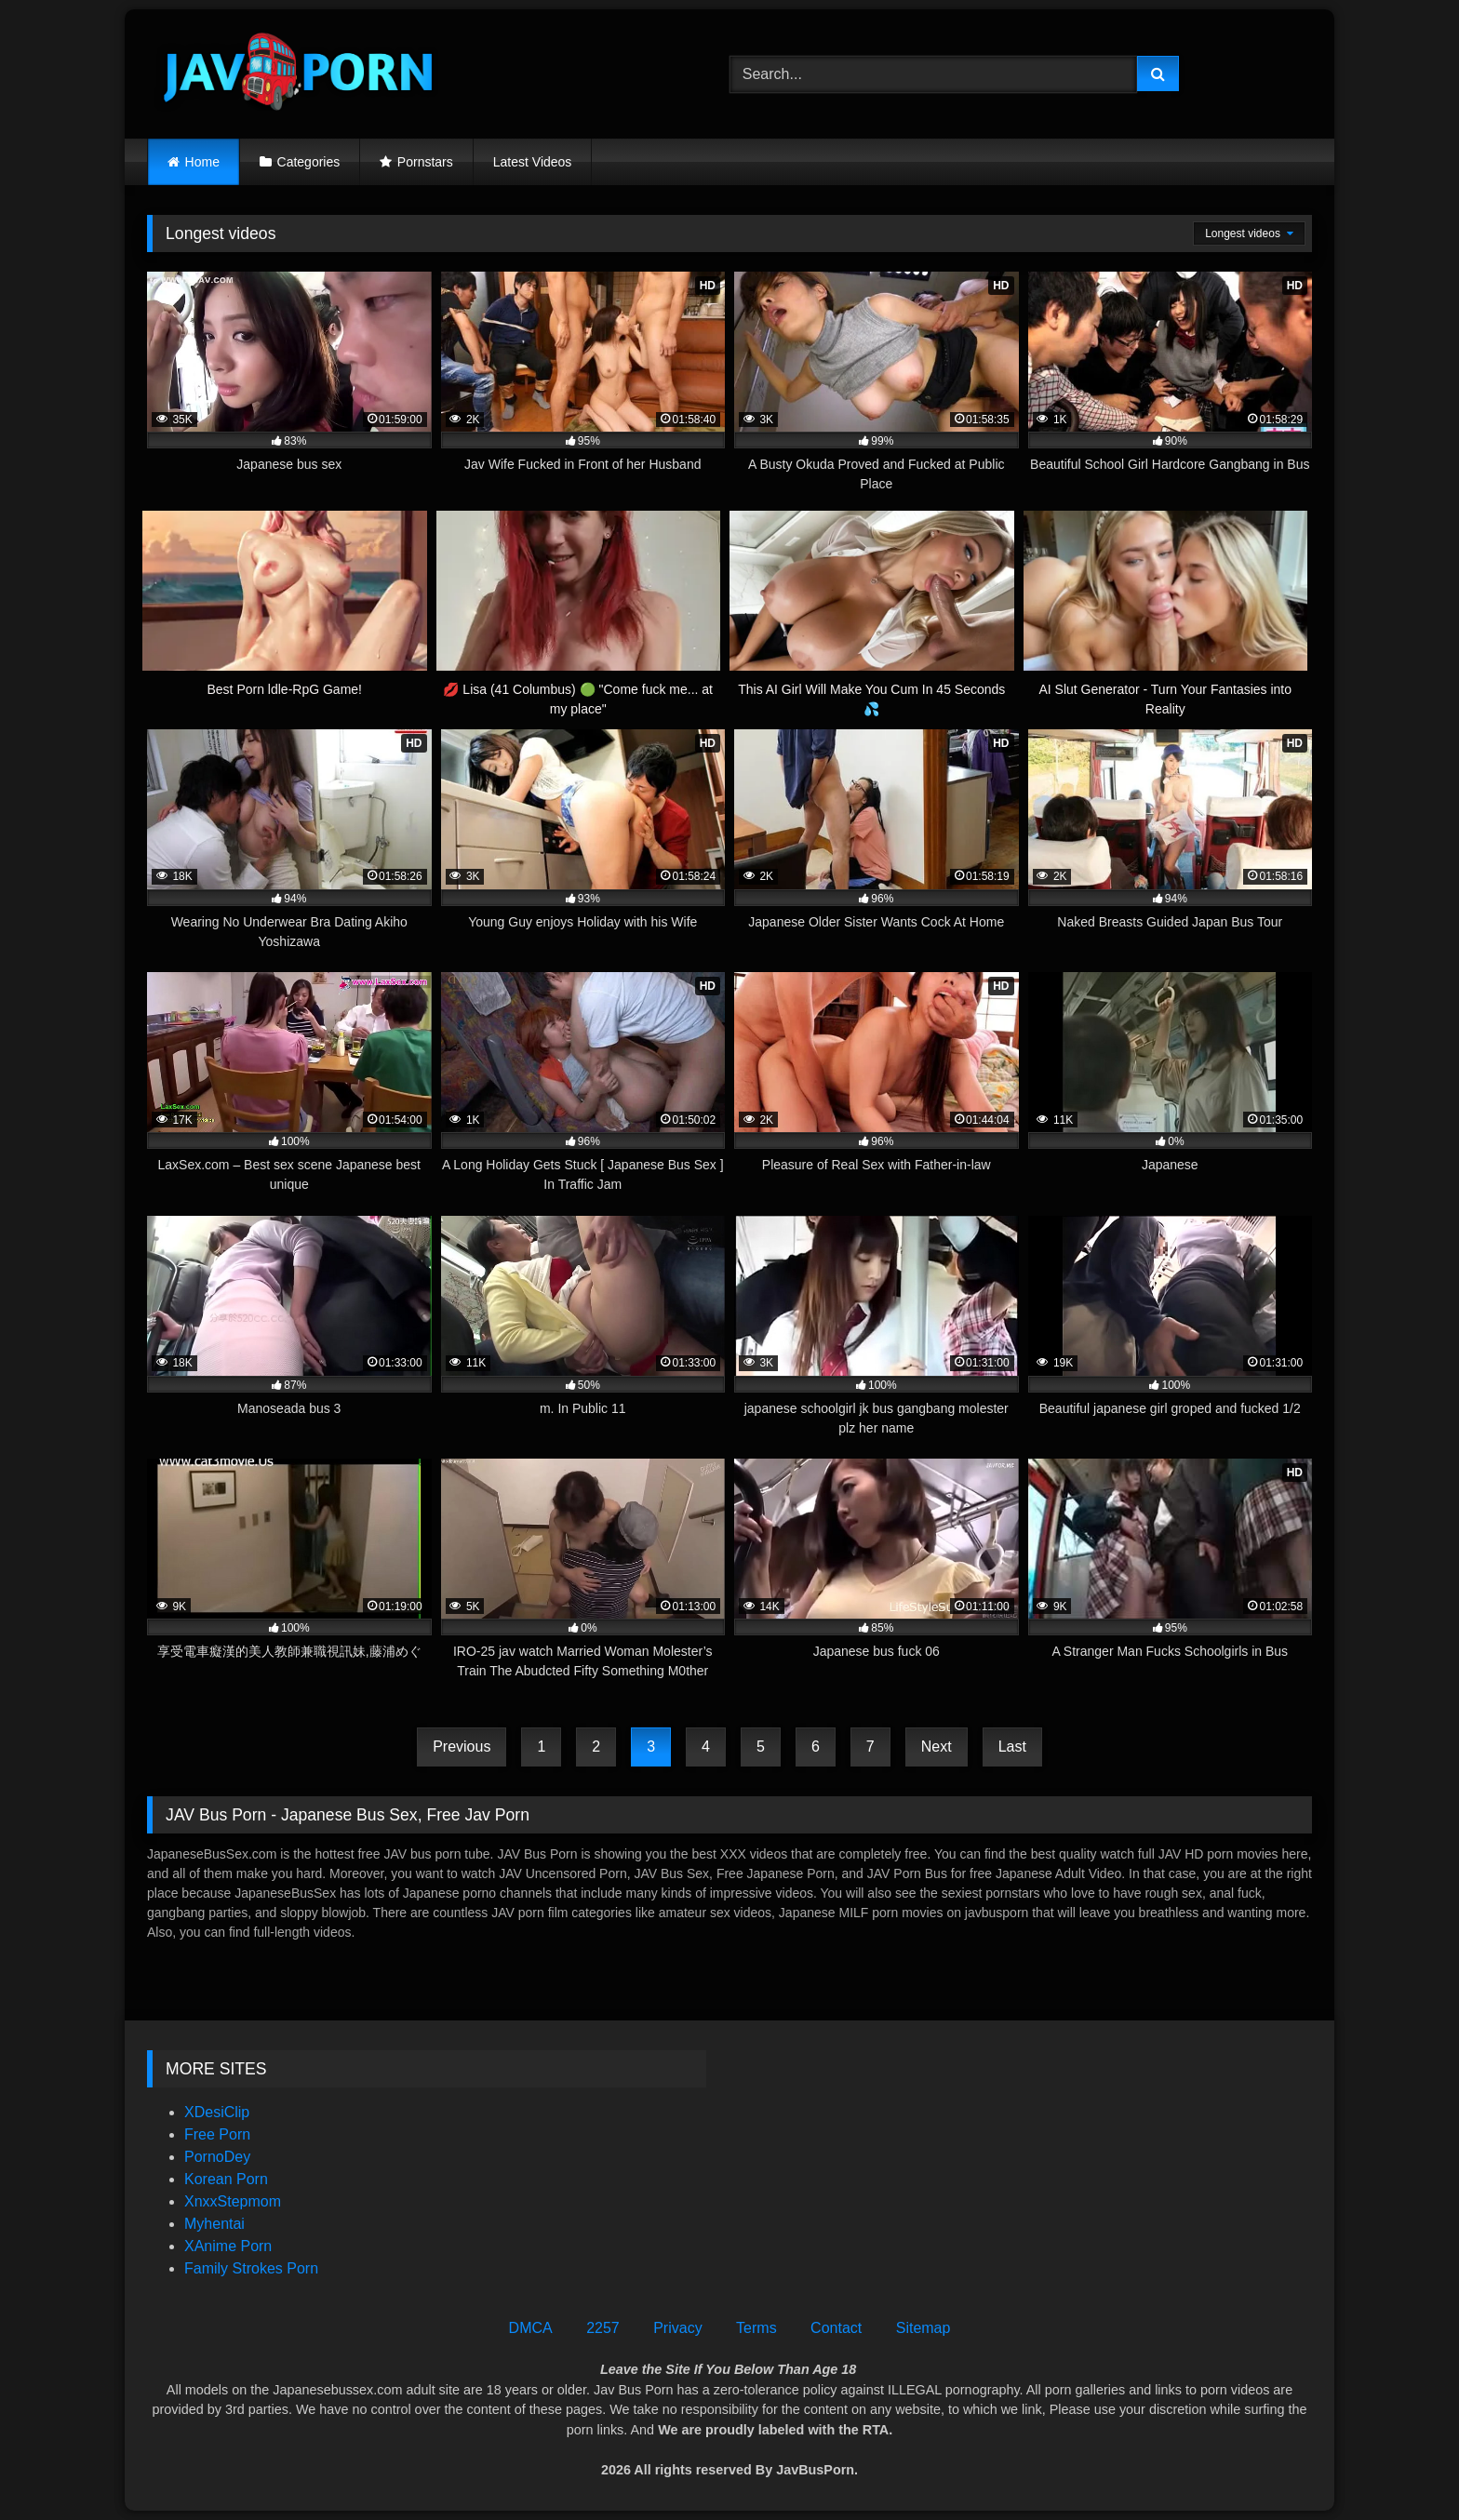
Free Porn (217, 2134)
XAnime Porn (228, 2246)
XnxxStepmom (232, 2201)
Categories (309, 161)
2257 (603, 2328)
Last (1012, 1746)
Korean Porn (226, 2179)
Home (202, 161)
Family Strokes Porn (251, 2268)
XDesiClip (216, 2112)
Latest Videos (532, 161)
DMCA (531, 2328)
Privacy (677, 2328)
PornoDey (217, 2157)
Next (936, 1746)
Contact (836, 2328)
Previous (461, 1746)
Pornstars (425, 161)
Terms (756, 2328)
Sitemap (923, 2328)
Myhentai (214, 2224)
